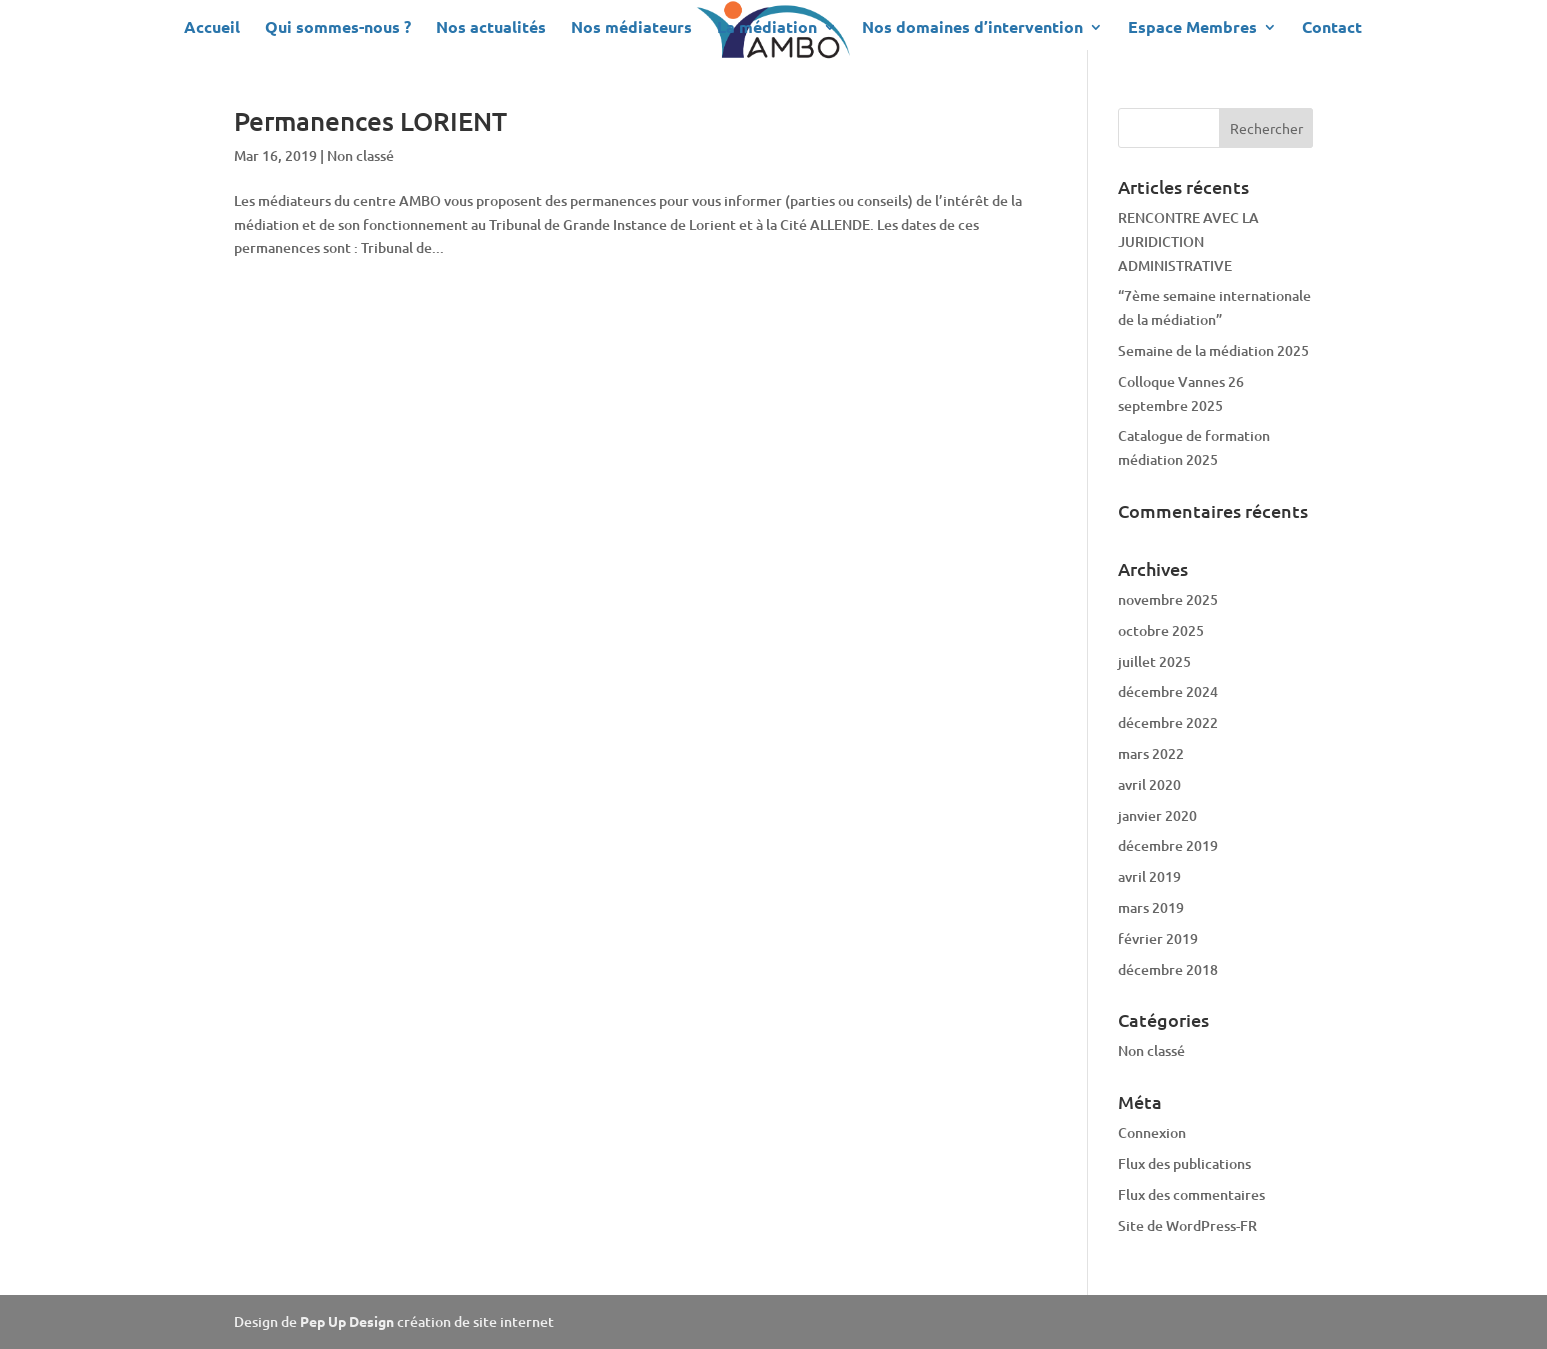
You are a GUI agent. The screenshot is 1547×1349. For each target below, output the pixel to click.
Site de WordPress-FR (1187, 1225)
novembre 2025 (1168, 599)
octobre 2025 (1161, 630)
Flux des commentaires (1191, 1194)
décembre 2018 (1168, 969)
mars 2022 (1151, 753)
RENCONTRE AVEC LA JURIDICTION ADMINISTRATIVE (1188, 241)
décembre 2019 (1168, 845)
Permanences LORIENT (370, 120)
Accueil (212, 28)
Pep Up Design (348, 1321)
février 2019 (1158, 938)
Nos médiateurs (631, 28)
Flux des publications (1184, 1163)
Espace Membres (1192, 28)
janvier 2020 (1157, 815)
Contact (1332, 28)
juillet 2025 (1154, 661)
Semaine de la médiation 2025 (1213, 350)
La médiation (767, 28)
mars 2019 (1151, 907)
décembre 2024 (1168, 691)
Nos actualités (491, 28)
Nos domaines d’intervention (972, 28)
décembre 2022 (1168, 722)
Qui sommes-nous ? (338, 28)
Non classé (360, 155)
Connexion (1152, 1132)
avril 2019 (1149, 876)
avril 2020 (1149, 784)
